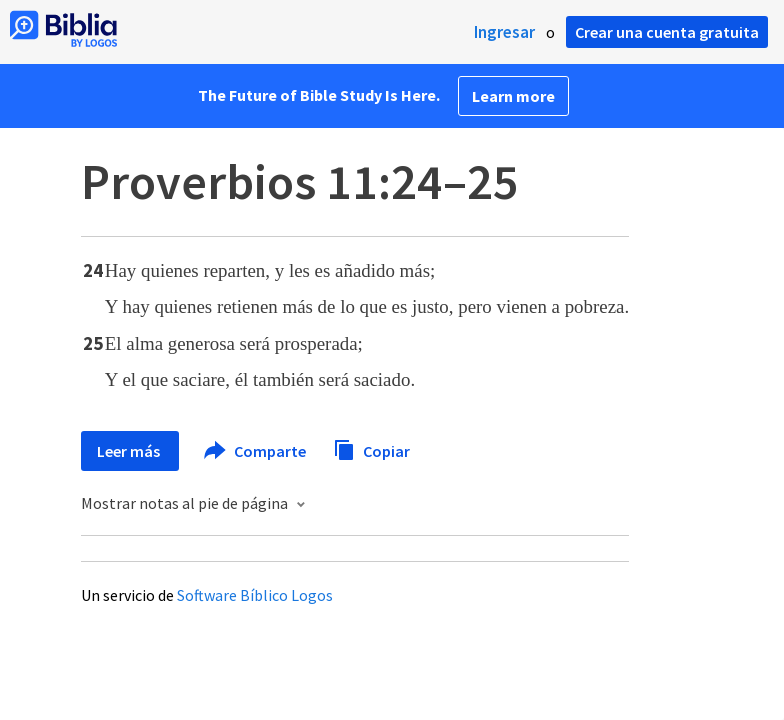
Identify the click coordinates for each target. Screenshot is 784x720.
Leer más (130, 451)
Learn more (513, 96)
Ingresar (504, 32)
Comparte (256, 451)
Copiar (371, 448)
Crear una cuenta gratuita (667, 32)
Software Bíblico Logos (255, 595)
